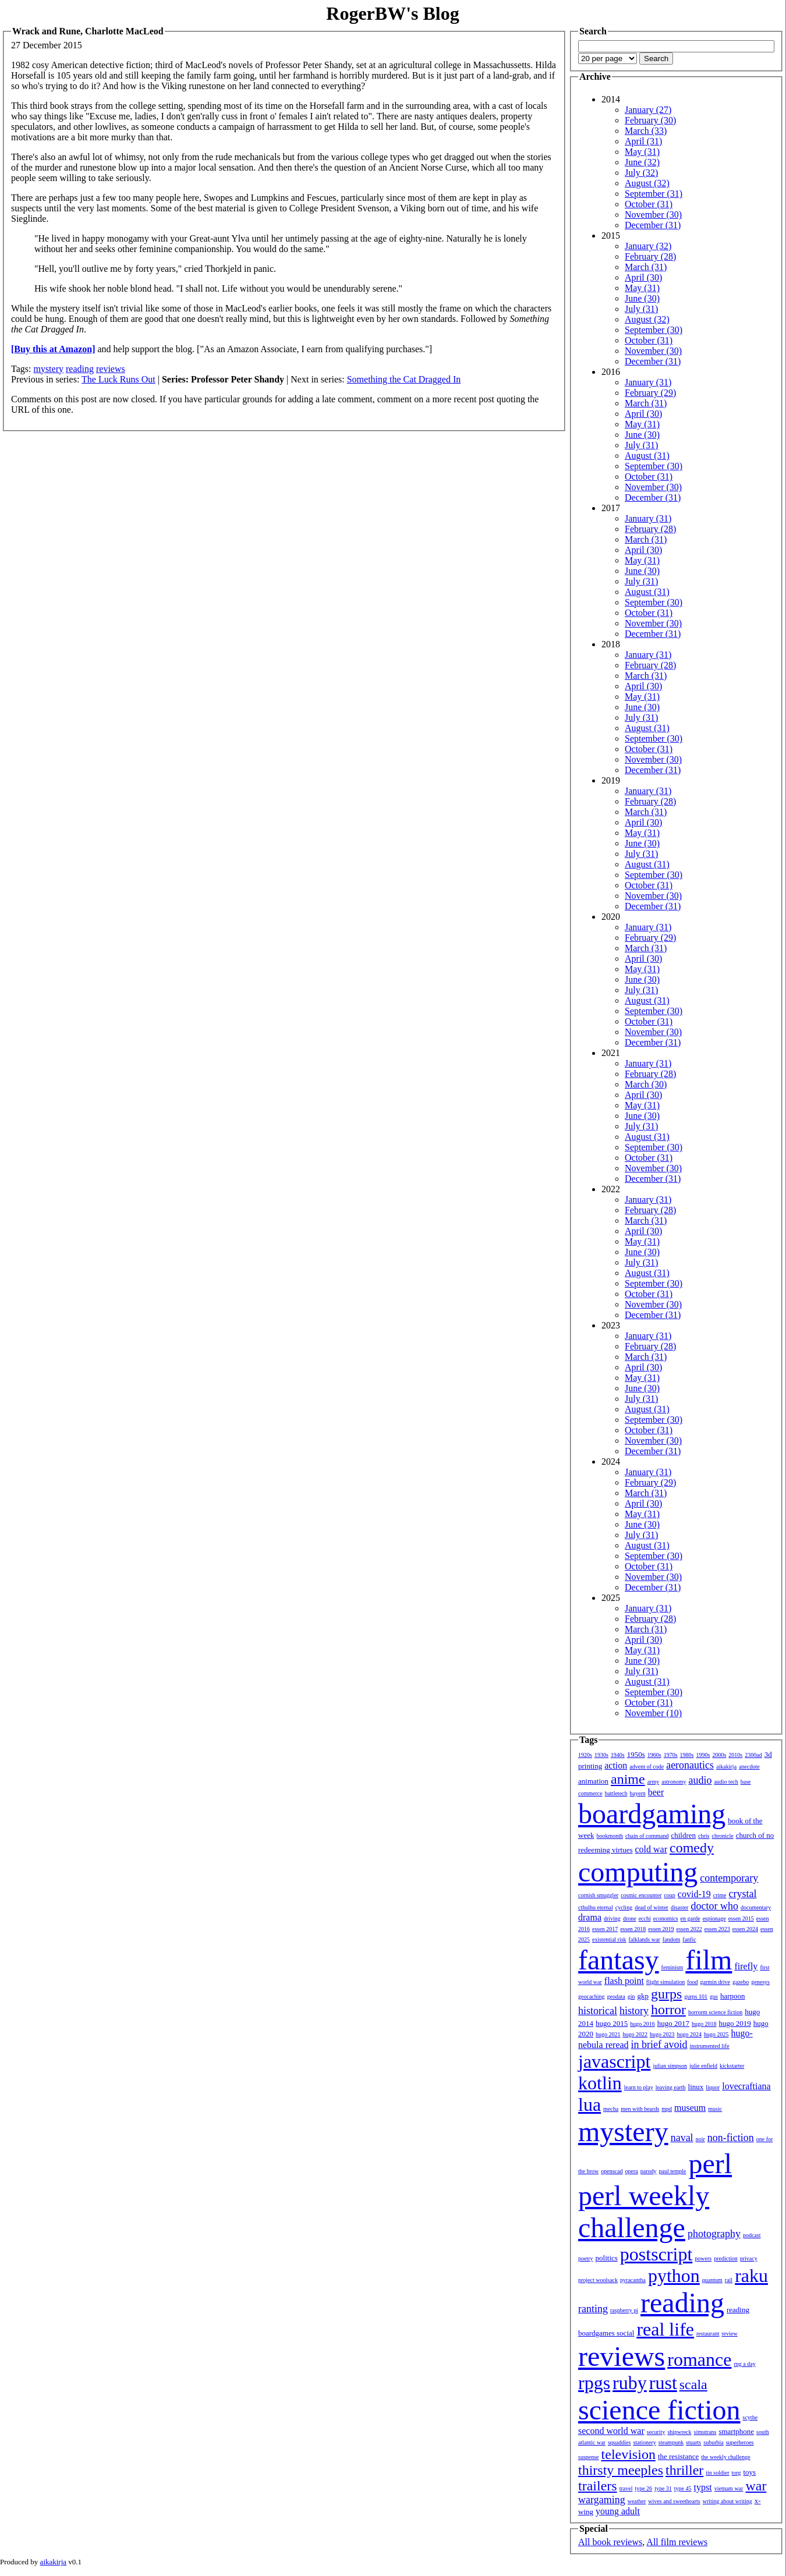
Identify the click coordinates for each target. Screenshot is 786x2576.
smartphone (736, 2431)
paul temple (672, 2171)
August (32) (647, 183)
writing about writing (727, 2501)
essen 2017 (605, 1929)
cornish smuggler (598, 1895)
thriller (684, 2470)
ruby (629, 2382)
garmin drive (715, 1982)
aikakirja (726, 1766)
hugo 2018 (704, 2024)
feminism (672, 1967)
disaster (680, 1907)
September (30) (653, 330)
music (715, 2109)
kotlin (600, 2082)
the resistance (678, 2456)
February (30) (650, 120)
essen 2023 (717, 1929)
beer (656, 1792)
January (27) (648, 110)
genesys (760, 1982)
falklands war (644, 1939)
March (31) (646, 267)
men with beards (640, 2109)
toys (749, 2472)
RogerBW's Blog (392, 13)
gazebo (740, 1982)
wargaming (601, 2500)
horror (668, 2009)
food (692, 1982)
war (755, 2485)
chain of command (646, 1836)
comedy (692, 1847)
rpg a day (744, 2364)
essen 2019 (661, 1929)
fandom (672, 1939)
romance (699, 2359)
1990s (703, 1755)
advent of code (646, 1766)
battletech (616, 1793)
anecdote (749, 1766)
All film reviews (676, 2542)
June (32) (642, 162)
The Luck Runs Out (118, 379)
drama (589, 1917)
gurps (666, 1993)
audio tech (726, 1781)
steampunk (671, 2442)
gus (714, 1996)
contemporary (729, 1878)
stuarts (693, 2442)
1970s (671, 1755)
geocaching (591, 1996)
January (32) (648, 246)
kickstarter (732, 2066)
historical (597, 2011)
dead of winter (651, 1907)
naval (682, 2137)
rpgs (594, 2382)
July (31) (641, 309)
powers (703, 2258)
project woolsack (598, 2280)
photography (714, 2234)
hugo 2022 (635, 2034)
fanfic (689, 1939)
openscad (611, 2171)
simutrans (705, 2432)
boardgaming (651, 1813)
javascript (614, 2061)
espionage (714, 1918)
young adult (618, 2511)
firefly (745, 1966)
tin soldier (717, 2472)
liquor (713, 2087)
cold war (651, 1849)
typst (703, 2487)
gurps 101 (695, 1996)
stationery (644, 2442)
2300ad (753, 1755)
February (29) (650, 393)
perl (710, 2163)
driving (612, 1918)
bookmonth (609, 1836)
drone (629, 1918)
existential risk (609, 1939)
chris (703, 1836)
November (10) (653, 1713)
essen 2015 (741, 1918)
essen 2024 (745, 1929)
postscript (656, 2254)
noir (700, 2139)
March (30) (646, 1084)
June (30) (642, 298)
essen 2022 (689, 1929)
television (628, 2454)
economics (665, 1918)
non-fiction (730, 2137)
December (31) (653, 225)
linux (696, 2086)
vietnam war (728, 2488)
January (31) (648, 382)
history (634, 2011)
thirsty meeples (620, 2470)
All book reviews (610, 2542)
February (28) (650, 256)
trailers (597, 2485)
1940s (618, 1755)
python (674, 2275)
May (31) (642, 152)
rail (728, 2280)
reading (80, 369)
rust (663, 2382)
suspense (588, 2457)
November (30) (653, 214)
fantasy (618, 1959)
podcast (752, 2235)
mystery (48, 369)
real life (665, 2329)
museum (690, 2108)
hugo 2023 (662, 2034)
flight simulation (665, 1982)
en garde (690, 1918)
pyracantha (633, 2280)
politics (607, 2257)
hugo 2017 (673, 2023)
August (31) (647, 455)
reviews (110, 369)
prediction (726, 2258)
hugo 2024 (689, 2034)
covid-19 (694, 1894)
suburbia (713, 2442)
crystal (743, 1894)
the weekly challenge (725, 2457)
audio (699, 1780)
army (653, 1781)
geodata (616, 1996)
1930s (601, 1755)
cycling (623, 1907)
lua (589, 2104)
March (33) (646, 131)
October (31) (648, 204)
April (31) (643, 141)
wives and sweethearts (674, 2501)
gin (631, 1996)
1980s (687, 1755)
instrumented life (710, 2046)
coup (669, 1895)
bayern (638, 1793)
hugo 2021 (608, 2034)
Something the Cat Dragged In (404, 379)
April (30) (643, 277)
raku (751, 2275)
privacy (748, 2258)
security (656, 2432)
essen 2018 (633, 1929)
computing (638, 1871)
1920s (585, 1755)
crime (720, 1895)
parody (648, 2171)
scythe (750, 2417)
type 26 (643, 2488)
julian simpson (670, 2066)
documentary (756, 1907)
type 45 (683, 2488)
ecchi (645, 1918)
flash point (624, 1981)
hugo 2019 (735, 2023)
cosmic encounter (641, 1895)
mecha (610, 2109)
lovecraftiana (746, 2086)
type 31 (663, 2488)
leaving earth (671, 2087)
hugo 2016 (642, 2024)
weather (637, 2501)
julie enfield (703, 2066)
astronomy (673, 1781)
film (708, 1959)
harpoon (732, 1996)
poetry (585, 2258)
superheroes (740, 2442)
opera (631, 2171)
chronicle (722, 1836)
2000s (719, 1755)
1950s (636, 1754)
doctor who (714, 1906)
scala (693, 2384)
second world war (611, 2431)
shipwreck (679, 2432)
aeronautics (690, 1765)
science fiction (659, 2409)
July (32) (641, 173)
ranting (593, 2309)
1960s (654, 1755)
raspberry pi (624, 2310)
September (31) (653, 194)
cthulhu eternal (595, 1907)
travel (626, 2488)
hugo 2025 (716, 2034)
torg (736, 2472)
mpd (666, 2109)
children (683, 1835)
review (729, 2333)
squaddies (619, 2442)
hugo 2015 (612, 2023)
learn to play (638, 2087)
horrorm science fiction (715, 2012)
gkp (643, 1996)
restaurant (707, 2333)
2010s (735, 1755)
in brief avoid (659, 2044)
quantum (712, 2280)
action (615, 1765)
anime (628, 1779)
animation (593, 1781)
